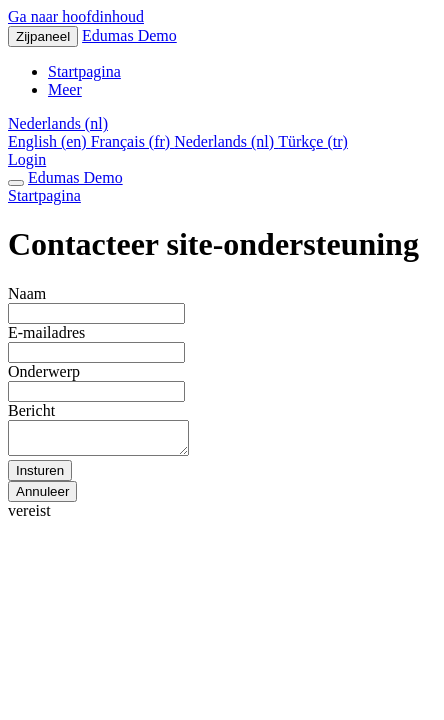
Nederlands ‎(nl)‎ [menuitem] (226, 141)
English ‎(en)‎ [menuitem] (49, 141)
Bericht (31, 410)
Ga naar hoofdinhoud (76, 16)
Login (27, 159)
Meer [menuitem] (65, 89)
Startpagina (44, 195)
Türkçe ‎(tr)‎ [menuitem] (313, 141)
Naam (27, 293)
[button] (58, 123)
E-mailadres (46, 332)
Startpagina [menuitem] (84, 71)
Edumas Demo (129, 35)
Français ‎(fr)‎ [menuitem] (133, 141)
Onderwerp (44, 371)
